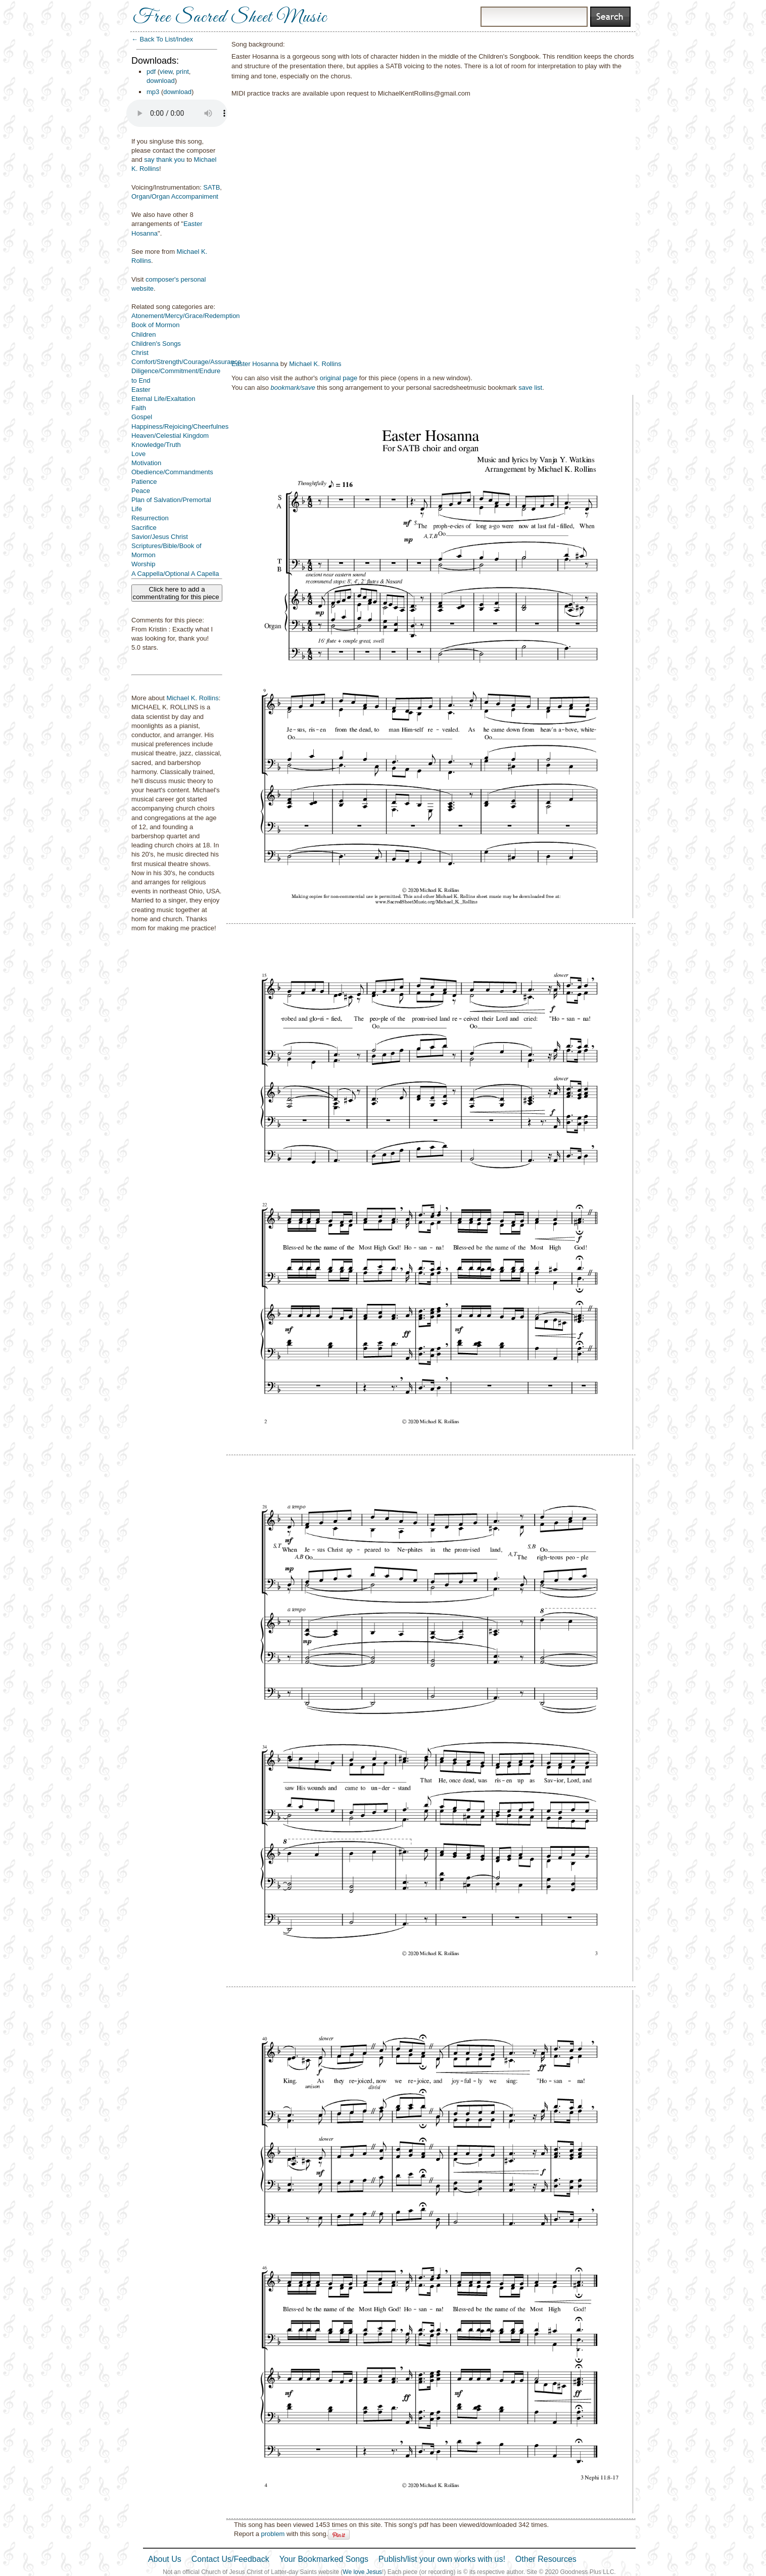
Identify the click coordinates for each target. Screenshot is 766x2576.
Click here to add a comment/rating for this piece (177, 593)
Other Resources (546, 2559)
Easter (141, 389)
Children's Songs (156, 343)
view (166, 71)
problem (272, 2534)
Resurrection (150, 518)
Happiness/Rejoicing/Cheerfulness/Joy (187, 426)
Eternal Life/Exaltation (163, 398)
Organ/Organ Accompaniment (174, 196)
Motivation (146, 463)
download (161, 80)
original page (338, 378)
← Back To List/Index (162, 39)
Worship (143, 564)
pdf (151, 71)
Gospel (141, 417)
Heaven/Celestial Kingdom (170, 435)
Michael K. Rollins (192, 698)
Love (138, 454)
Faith (138, 408)
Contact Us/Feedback (230, 2559)
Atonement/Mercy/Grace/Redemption (185, 316)
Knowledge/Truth (156, 444)
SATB (211, 187)
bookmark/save (293, 387)
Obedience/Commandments (172, 472)
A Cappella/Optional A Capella (175, 573)
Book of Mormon (155, 325)
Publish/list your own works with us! (441, 2559)
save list (530, 387)
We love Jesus (362, 2571)
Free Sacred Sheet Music (230, 17)
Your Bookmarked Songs (323, 2559)
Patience (144, 481)
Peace (140, 490)
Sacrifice (144, 527)
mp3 (153, 92)
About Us (164, 2559)
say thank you (164, 159)
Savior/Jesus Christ (159, 536)
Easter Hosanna (254, 364)
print (182, 71)
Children (143, 334)
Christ (140, 352)
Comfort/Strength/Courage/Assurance (186, 362)
